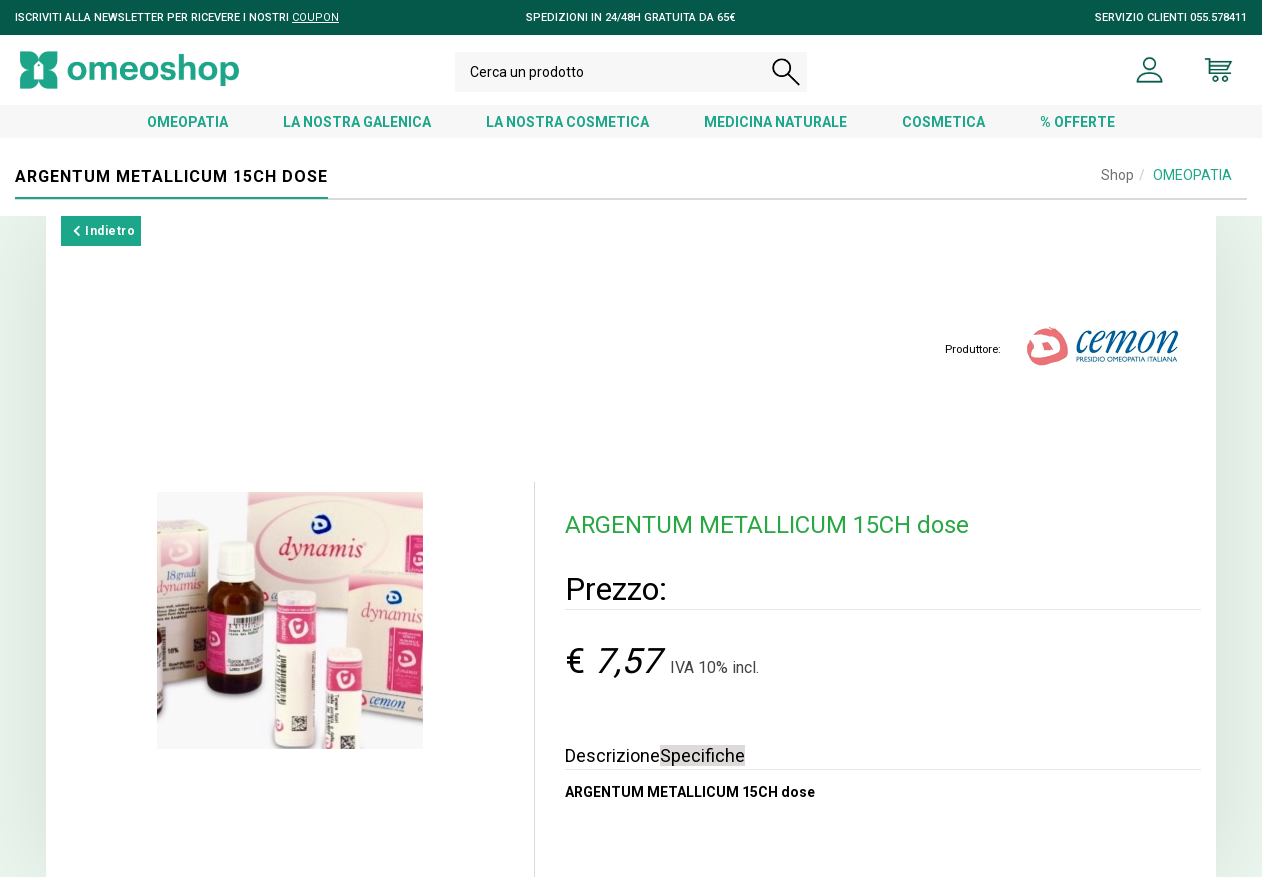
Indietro (104, 231)
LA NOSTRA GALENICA (357, 122)
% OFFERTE (1077, 122)
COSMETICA (943, 122)
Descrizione (612, 755)
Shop (1117, 175)
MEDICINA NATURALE (775, 122)
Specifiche (702, 755)
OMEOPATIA (187, 122)
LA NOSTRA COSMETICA (567, 122)
